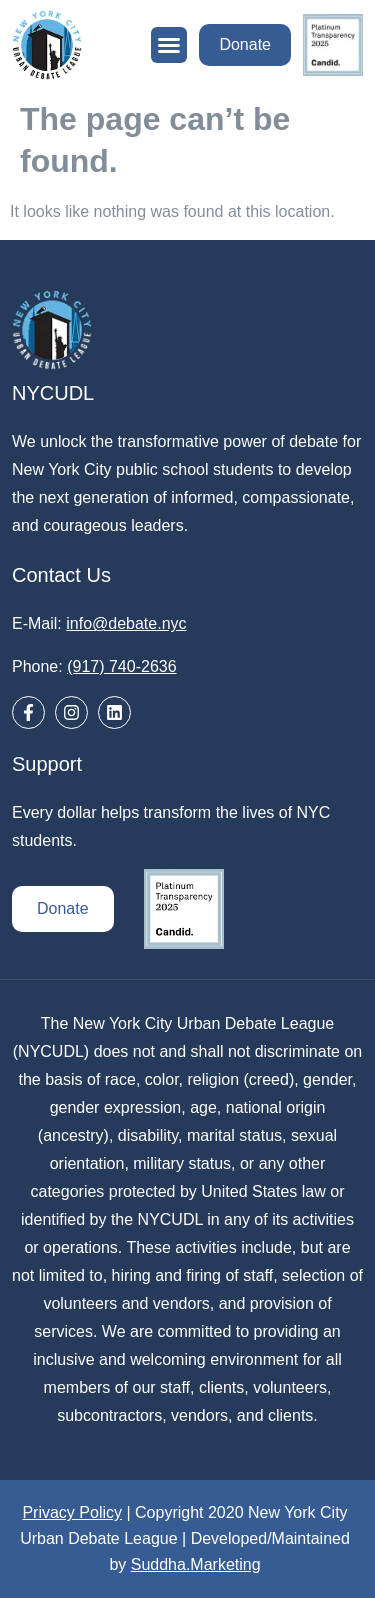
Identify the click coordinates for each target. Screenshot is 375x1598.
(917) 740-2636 (121, 666)
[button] (169, 45)
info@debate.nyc (126, 623)
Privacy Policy (72, 1512)
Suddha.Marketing (196, 1564)
